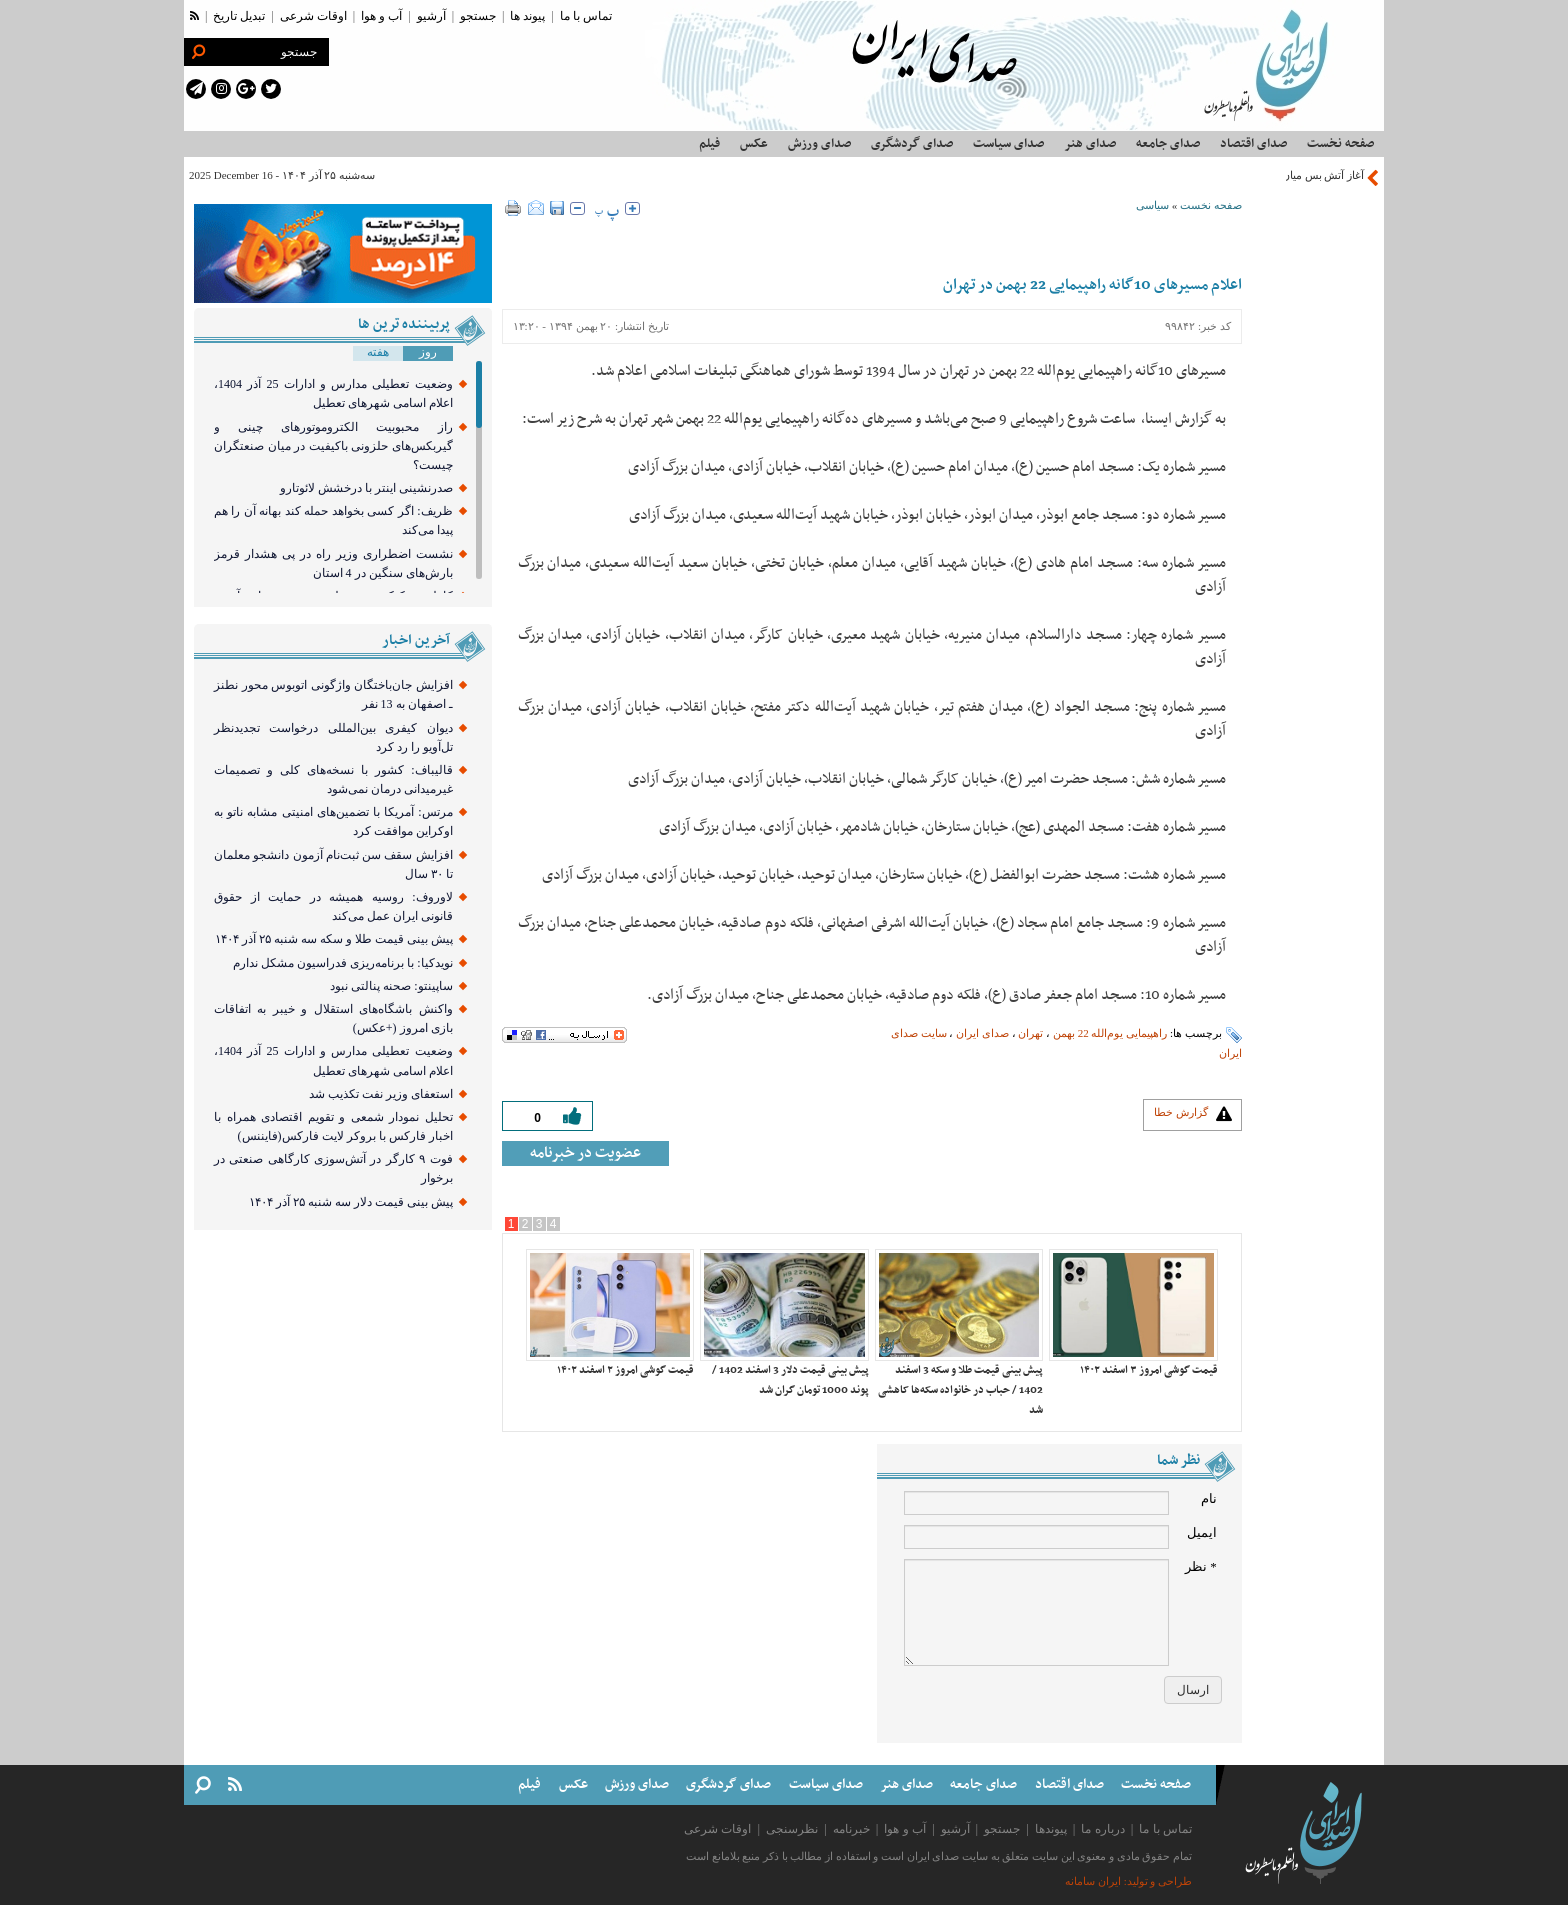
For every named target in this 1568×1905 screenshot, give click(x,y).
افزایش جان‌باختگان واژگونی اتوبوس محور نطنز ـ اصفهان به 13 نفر (333, 694)
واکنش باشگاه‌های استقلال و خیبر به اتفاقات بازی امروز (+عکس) (333, 1018)
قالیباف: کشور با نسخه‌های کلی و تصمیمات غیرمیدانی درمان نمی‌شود (333, 779)
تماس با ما (586, 16)
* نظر (1201, 1566)
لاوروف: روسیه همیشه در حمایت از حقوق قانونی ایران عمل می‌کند (333, 906)
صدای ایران (982, 1033)
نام (1209, 1498)
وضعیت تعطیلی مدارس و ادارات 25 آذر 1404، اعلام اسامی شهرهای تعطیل (333, 393)
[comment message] (1036, 1612)
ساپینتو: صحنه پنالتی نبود (391, 986)
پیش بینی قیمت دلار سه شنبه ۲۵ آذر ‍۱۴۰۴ (351, 1202)
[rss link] (194, 16)
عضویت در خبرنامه (585, 1153)
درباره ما (1102, 1829)
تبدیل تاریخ (239, 16)
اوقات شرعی (313, 16)
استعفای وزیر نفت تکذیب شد (381, 1094)
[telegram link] (196, 89)
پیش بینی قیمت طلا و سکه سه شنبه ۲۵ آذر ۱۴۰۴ (334, 939)
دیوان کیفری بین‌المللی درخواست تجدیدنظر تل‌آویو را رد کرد (333, 737)
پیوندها (1051, 1829)
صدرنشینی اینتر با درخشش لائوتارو (366, 488)
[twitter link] (271, 89)
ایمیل (1202, 1532)
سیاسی (1152, 205)
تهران (1030, 1033)
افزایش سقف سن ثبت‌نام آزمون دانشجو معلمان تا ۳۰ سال (333, 864)
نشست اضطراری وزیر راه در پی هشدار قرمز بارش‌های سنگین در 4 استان (333, 563)
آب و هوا (381, 16)
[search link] (198, 52)
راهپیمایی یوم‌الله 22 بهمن (1110, 1033)
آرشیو (431, 16)
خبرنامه (851, 1829)
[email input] (1036, 1537)
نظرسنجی (792, 1829)
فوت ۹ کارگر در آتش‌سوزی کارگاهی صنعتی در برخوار (333, 1168)
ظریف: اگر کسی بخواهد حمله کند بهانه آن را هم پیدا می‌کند (333, 520)
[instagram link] (221, 89)
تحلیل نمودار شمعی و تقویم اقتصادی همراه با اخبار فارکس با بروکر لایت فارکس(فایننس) (333, 1126)
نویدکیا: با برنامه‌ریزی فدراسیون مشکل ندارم (342, 963)
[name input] (1036, 1503)
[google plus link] (246, 89)
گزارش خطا (1181, 1112)
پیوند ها (527, 16)
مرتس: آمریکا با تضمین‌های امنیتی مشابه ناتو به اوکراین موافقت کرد (333, 821)
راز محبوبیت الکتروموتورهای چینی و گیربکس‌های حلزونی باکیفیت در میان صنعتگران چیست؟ (333, 446)
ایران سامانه (1093, 1881)
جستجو (478, 16)
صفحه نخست (1211, 205)
